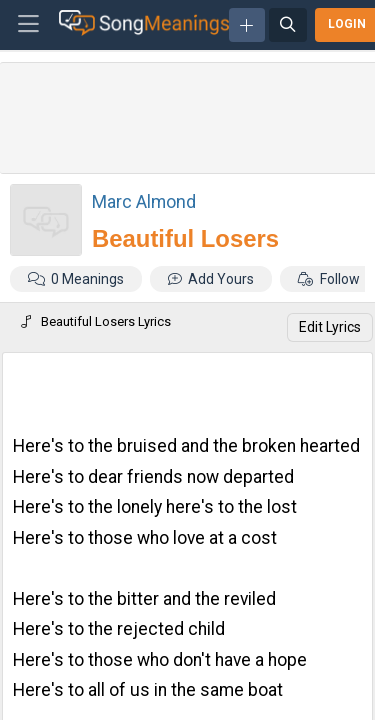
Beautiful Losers (185, 238)
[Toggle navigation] (28, 25)
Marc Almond (144, 201)
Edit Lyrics (330, 327)
